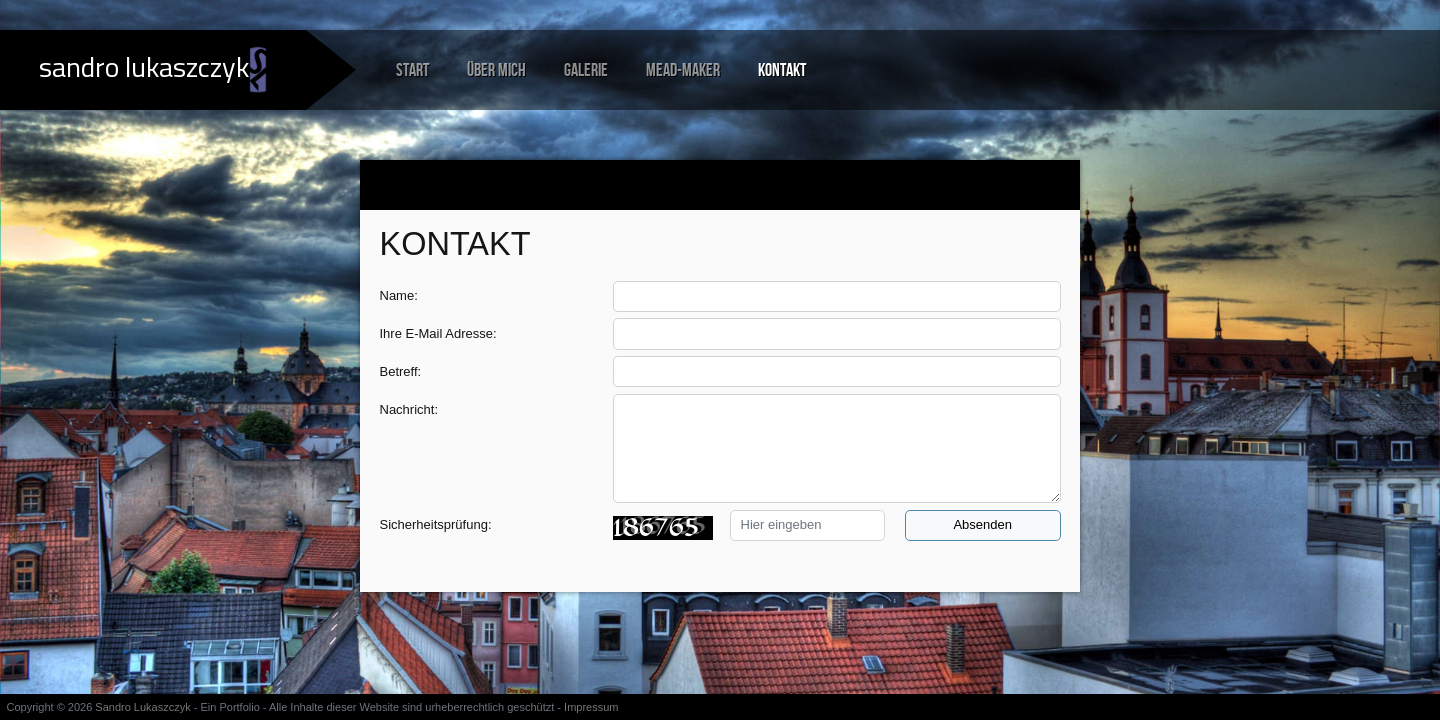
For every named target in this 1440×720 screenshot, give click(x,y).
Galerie (586, 70)
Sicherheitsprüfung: (436, 524)
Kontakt (782, 70)
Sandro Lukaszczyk (142, 707)
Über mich (496, 70)
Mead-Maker (683, 70)
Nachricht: (409, 409)
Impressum (591, 707)
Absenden (982, 524)
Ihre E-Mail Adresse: (438, 333)
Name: (399, 295)
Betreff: (401, 371)
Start (412, 70)
